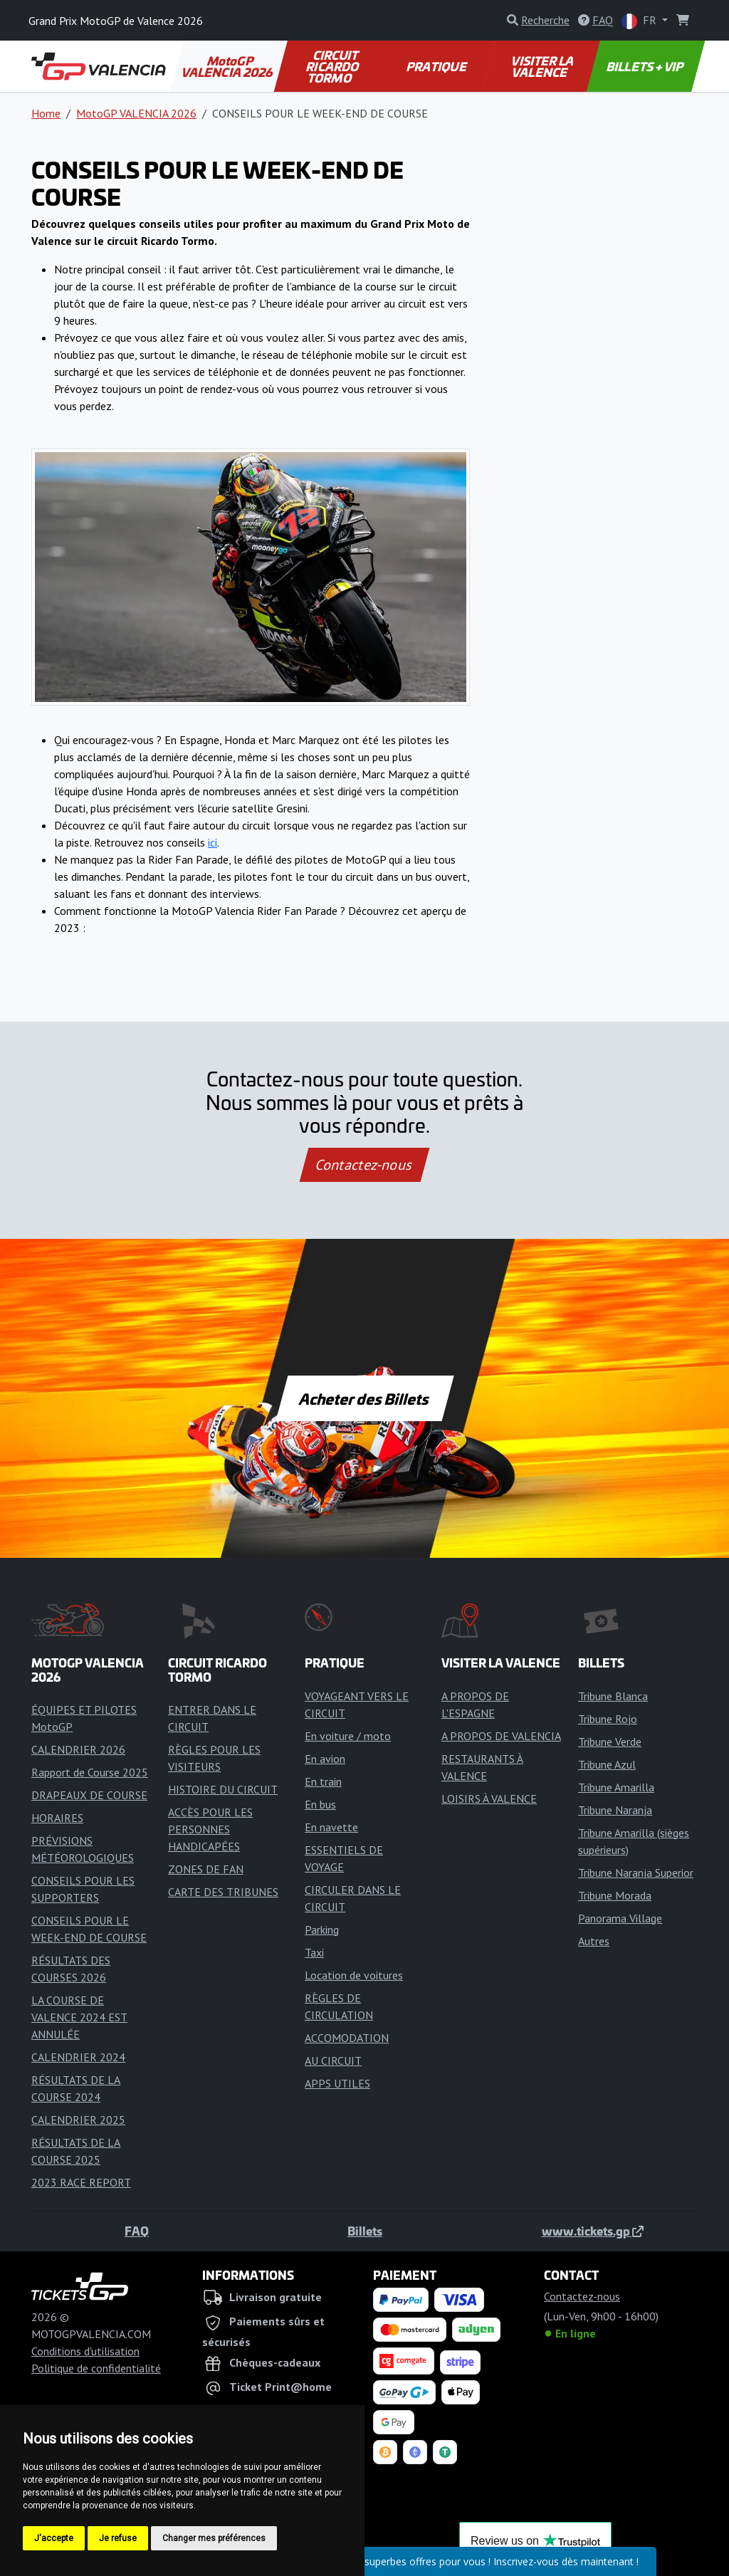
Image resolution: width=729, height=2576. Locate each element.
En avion (325, 1759)
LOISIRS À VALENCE (489, 1798)
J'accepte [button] (53, 2538)
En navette (331, 1827)
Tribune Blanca (613, 1696)
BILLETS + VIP (646, 66)
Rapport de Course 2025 (89, 1772)
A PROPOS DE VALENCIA (501, 1736)
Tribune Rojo (607, 1719)
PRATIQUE (437, 66)
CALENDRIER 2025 (78, 2119)
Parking (322, 1929)
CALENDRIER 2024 (78, 2057)
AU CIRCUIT (333, 2060)
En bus (320, 1804)
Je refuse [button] (118, 2538)
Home (46, 113)
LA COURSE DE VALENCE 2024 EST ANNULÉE (79, 2017)
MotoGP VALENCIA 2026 (228, 66)
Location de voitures (354, 1975)
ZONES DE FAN (205, 1869)
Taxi (314, 1952)
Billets (364, 2230)
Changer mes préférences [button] (214, 2538)
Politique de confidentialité (96, 2368)
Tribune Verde (609, 1741)
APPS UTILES (337, 2083)
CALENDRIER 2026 (78, 1749)
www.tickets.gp (593, 2230)
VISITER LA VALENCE (543, 66)
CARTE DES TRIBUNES (223, 1892)
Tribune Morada (614, 1895)
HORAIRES (57, 1818)
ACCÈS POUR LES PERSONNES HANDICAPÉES (210, 1829)
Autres (593, 1941)
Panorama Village (620, 1918)
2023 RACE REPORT (81, 2182)
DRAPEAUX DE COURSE (89, 1795)
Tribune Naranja (615, 1810)
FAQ (137, 2230)
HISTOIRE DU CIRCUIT (223, 1789)
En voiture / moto (348, 1736)
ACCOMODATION (347, 2038)
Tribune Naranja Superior (635, 1872)
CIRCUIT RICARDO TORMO (333, 66)
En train (323, 1781)
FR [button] (640, 21)
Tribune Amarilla (616, 1787)
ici (212, 842)
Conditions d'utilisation (85, 2351)
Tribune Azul (607, 1764)
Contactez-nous (364, 1165)
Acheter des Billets (365, 1398)
